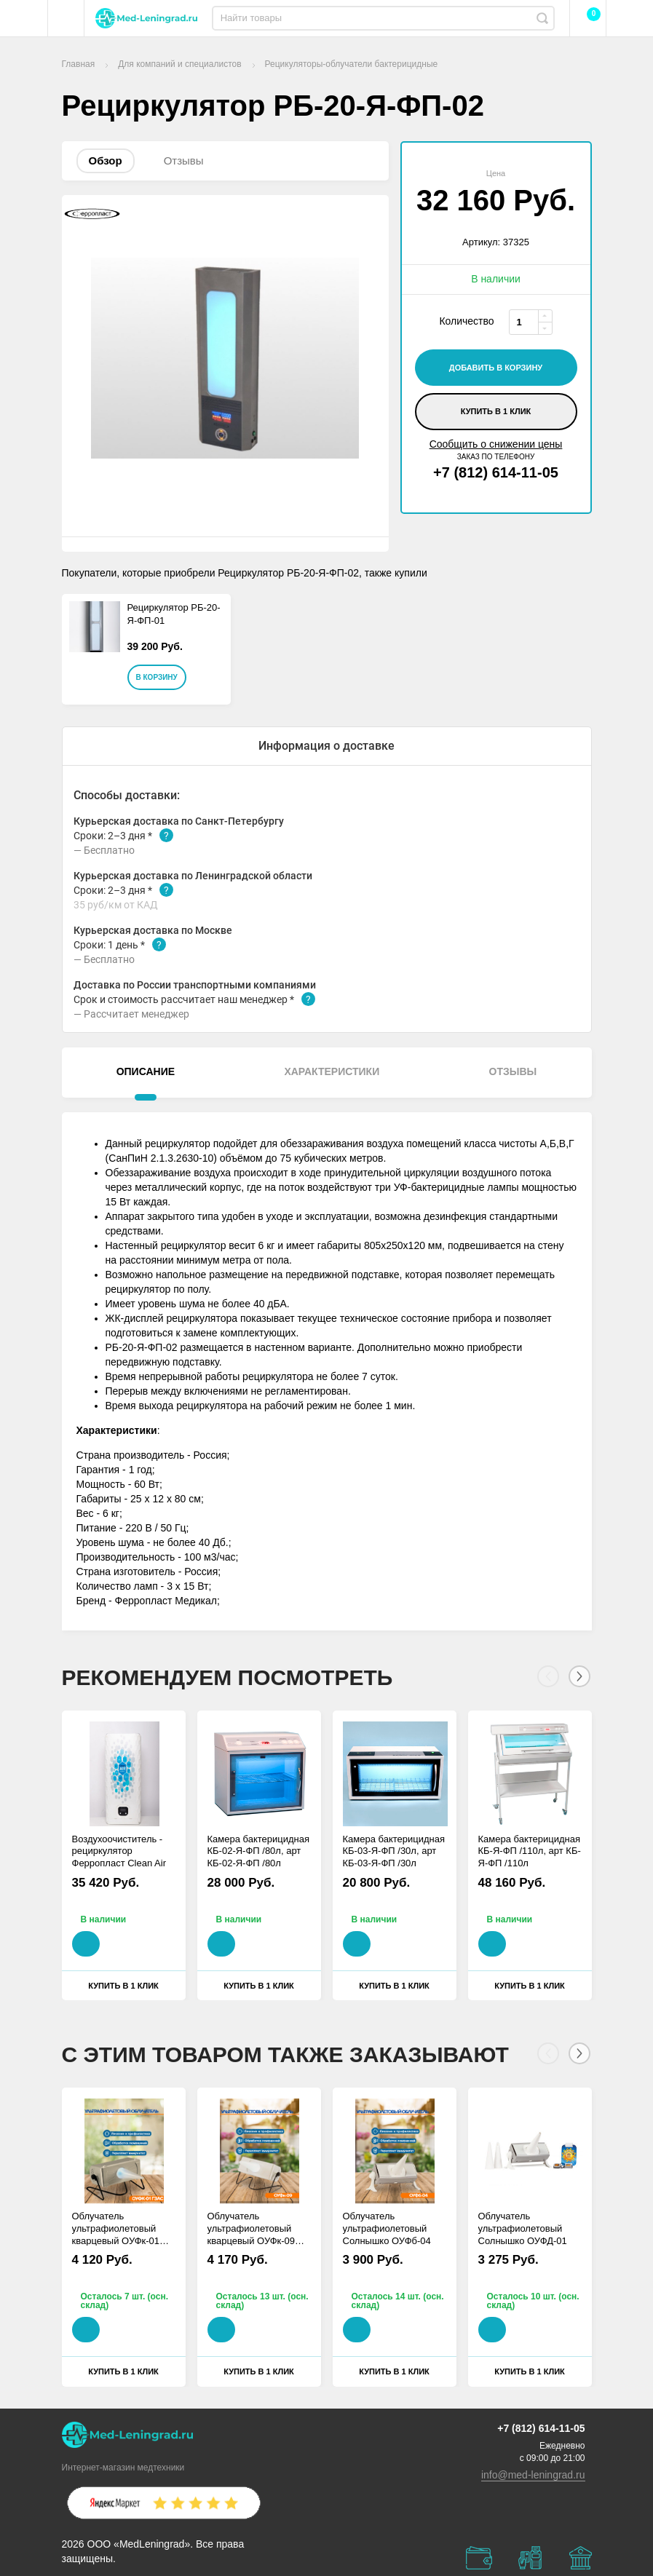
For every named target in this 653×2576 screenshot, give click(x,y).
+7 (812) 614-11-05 (495, 472)
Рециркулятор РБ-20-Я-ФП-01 (174, 614)
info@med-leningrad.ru (533, 2475)
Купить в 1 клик (496, 411)
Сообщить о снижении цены (496, 444)
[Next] (579, 1676)
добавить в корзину (495, 367)
